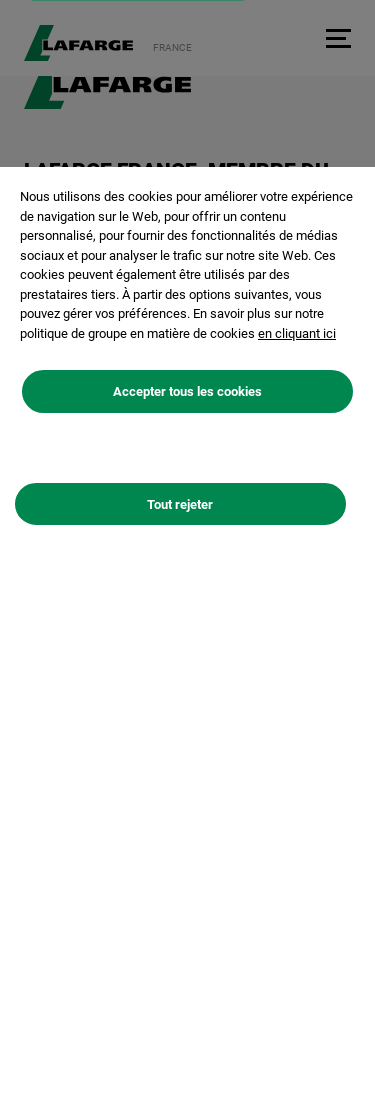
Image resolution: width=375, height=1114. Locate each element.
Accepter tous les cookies (187, 391)
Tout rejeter (180, 504)
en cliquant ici (297, 333)
